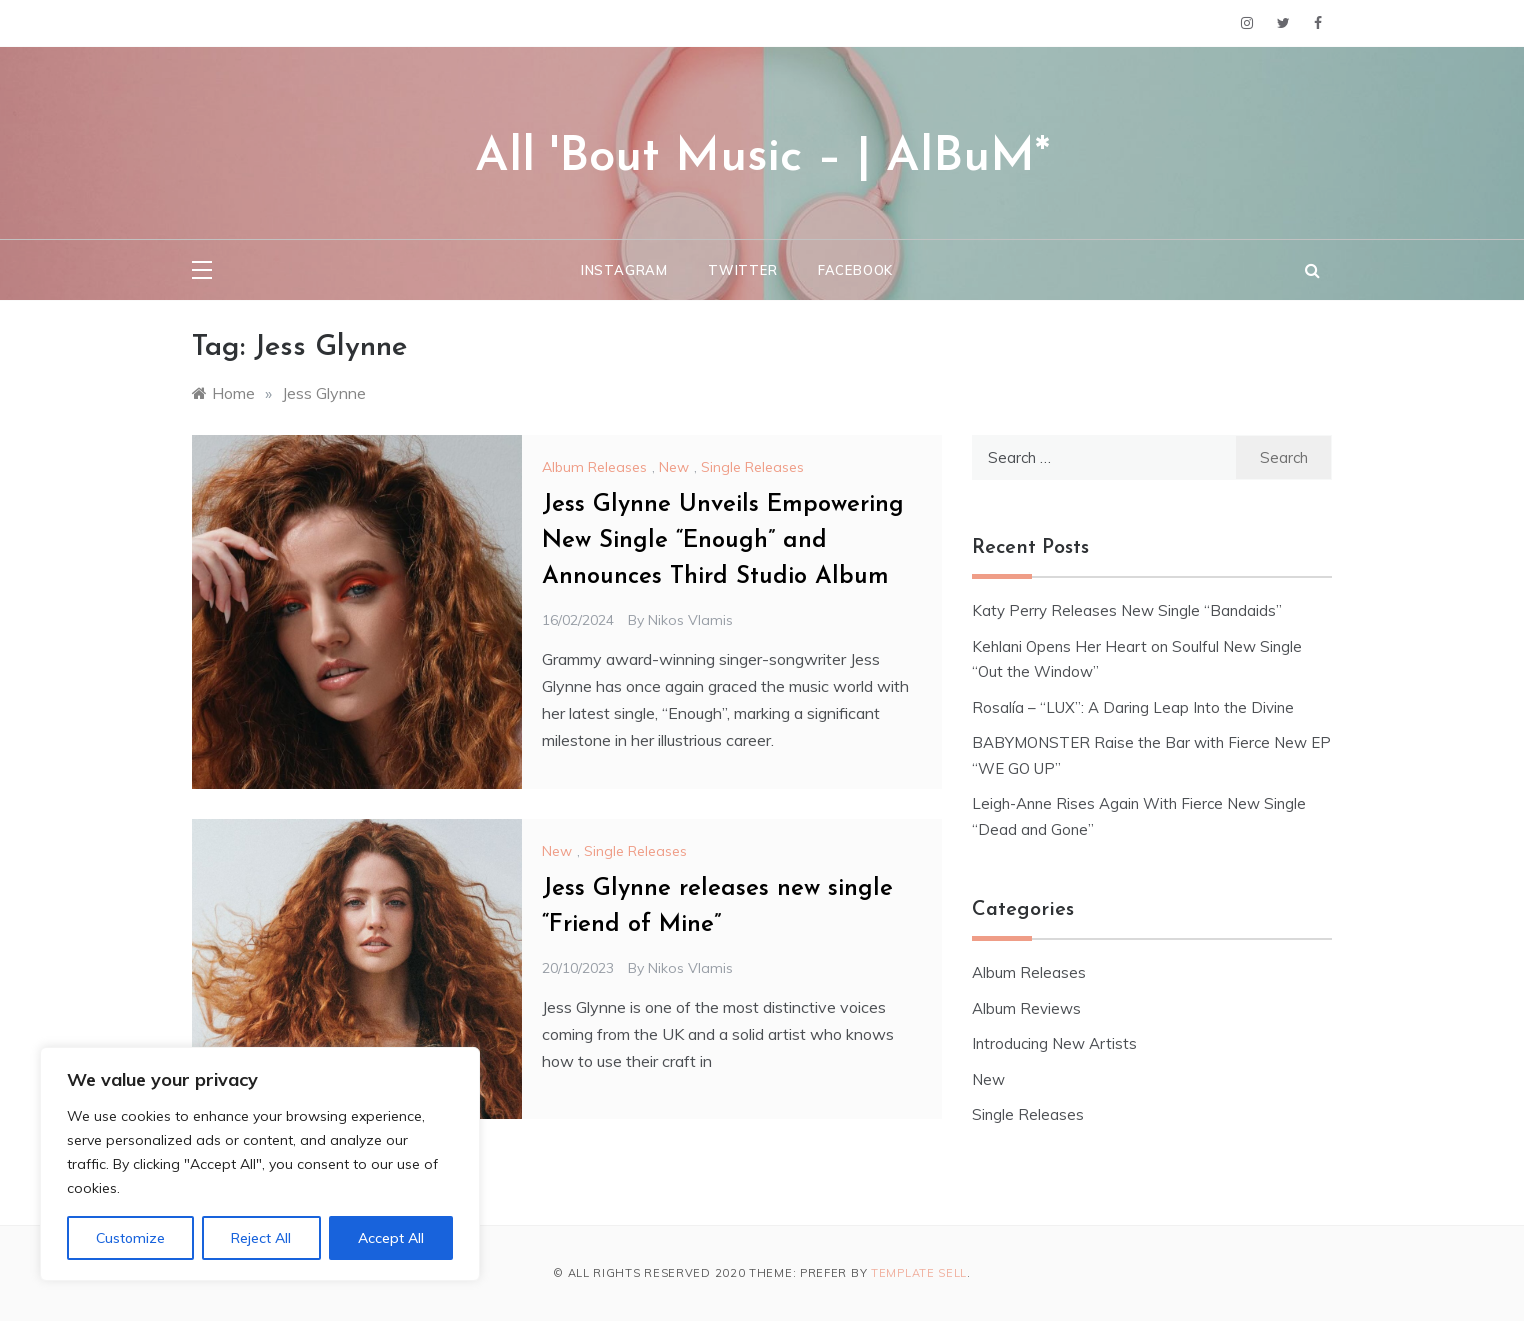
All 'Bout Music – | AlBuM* (762, 158)
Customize (130, 1238)
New (674, 467)
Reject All (261, 1238)
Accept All (391, 1238)
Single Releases (752, 467)
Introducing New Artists (1054, 1043)
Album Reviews (1026, 1008)
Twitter (743, 270)
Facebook (855, 270)
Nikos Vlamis (690, 620)
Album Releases (594, 467)
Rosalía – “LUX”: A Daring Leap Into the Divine (1133, 707)
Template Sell (919, 1273)
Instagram (624, 270)
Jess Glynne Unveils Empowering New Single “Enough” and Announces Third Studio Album (723, 541)
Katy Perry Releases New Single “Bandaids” (1127, 610)
